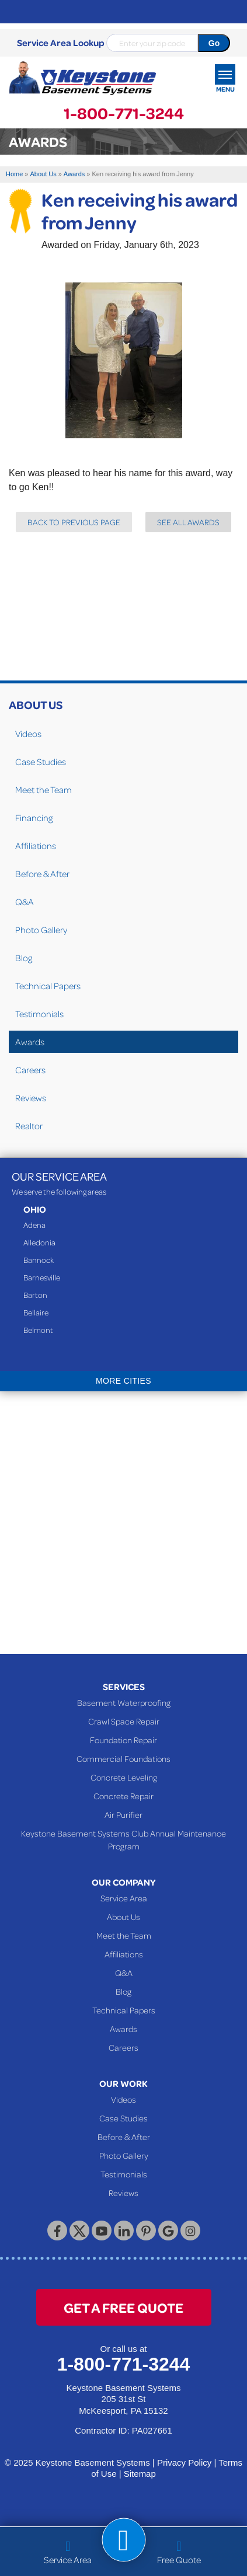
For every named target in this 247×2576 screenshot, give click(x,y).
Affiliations (35, 845)
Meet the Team (43, 789)
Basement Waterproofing (124, 1702)
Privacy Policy (184, 2462)
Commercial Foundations (123, 1758)
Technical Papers (48, 986)
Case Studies (40, 761)
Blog (23, 958)
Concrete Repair (123, 1795)
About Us (35, 704)
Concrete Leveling (124, 1777)
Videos (28, 733)
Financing (34, 817)
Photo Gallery (41, 930)
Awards (29, 1042)
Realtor (29, 1126)
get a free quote (123, 2307)
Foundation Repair (123, 1739)
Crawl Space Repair (123, 1721)
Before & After (42, 873)
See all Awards (188, 522)
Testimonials (39, 1014)
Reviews (30, 1098)
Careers (30, 1070)
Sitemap (140, 2474)
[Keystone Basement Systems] (82, 78)
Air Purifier (123, 1814)
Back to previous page (73, 522)
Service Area (123, 1898)
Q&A (24, 901)
